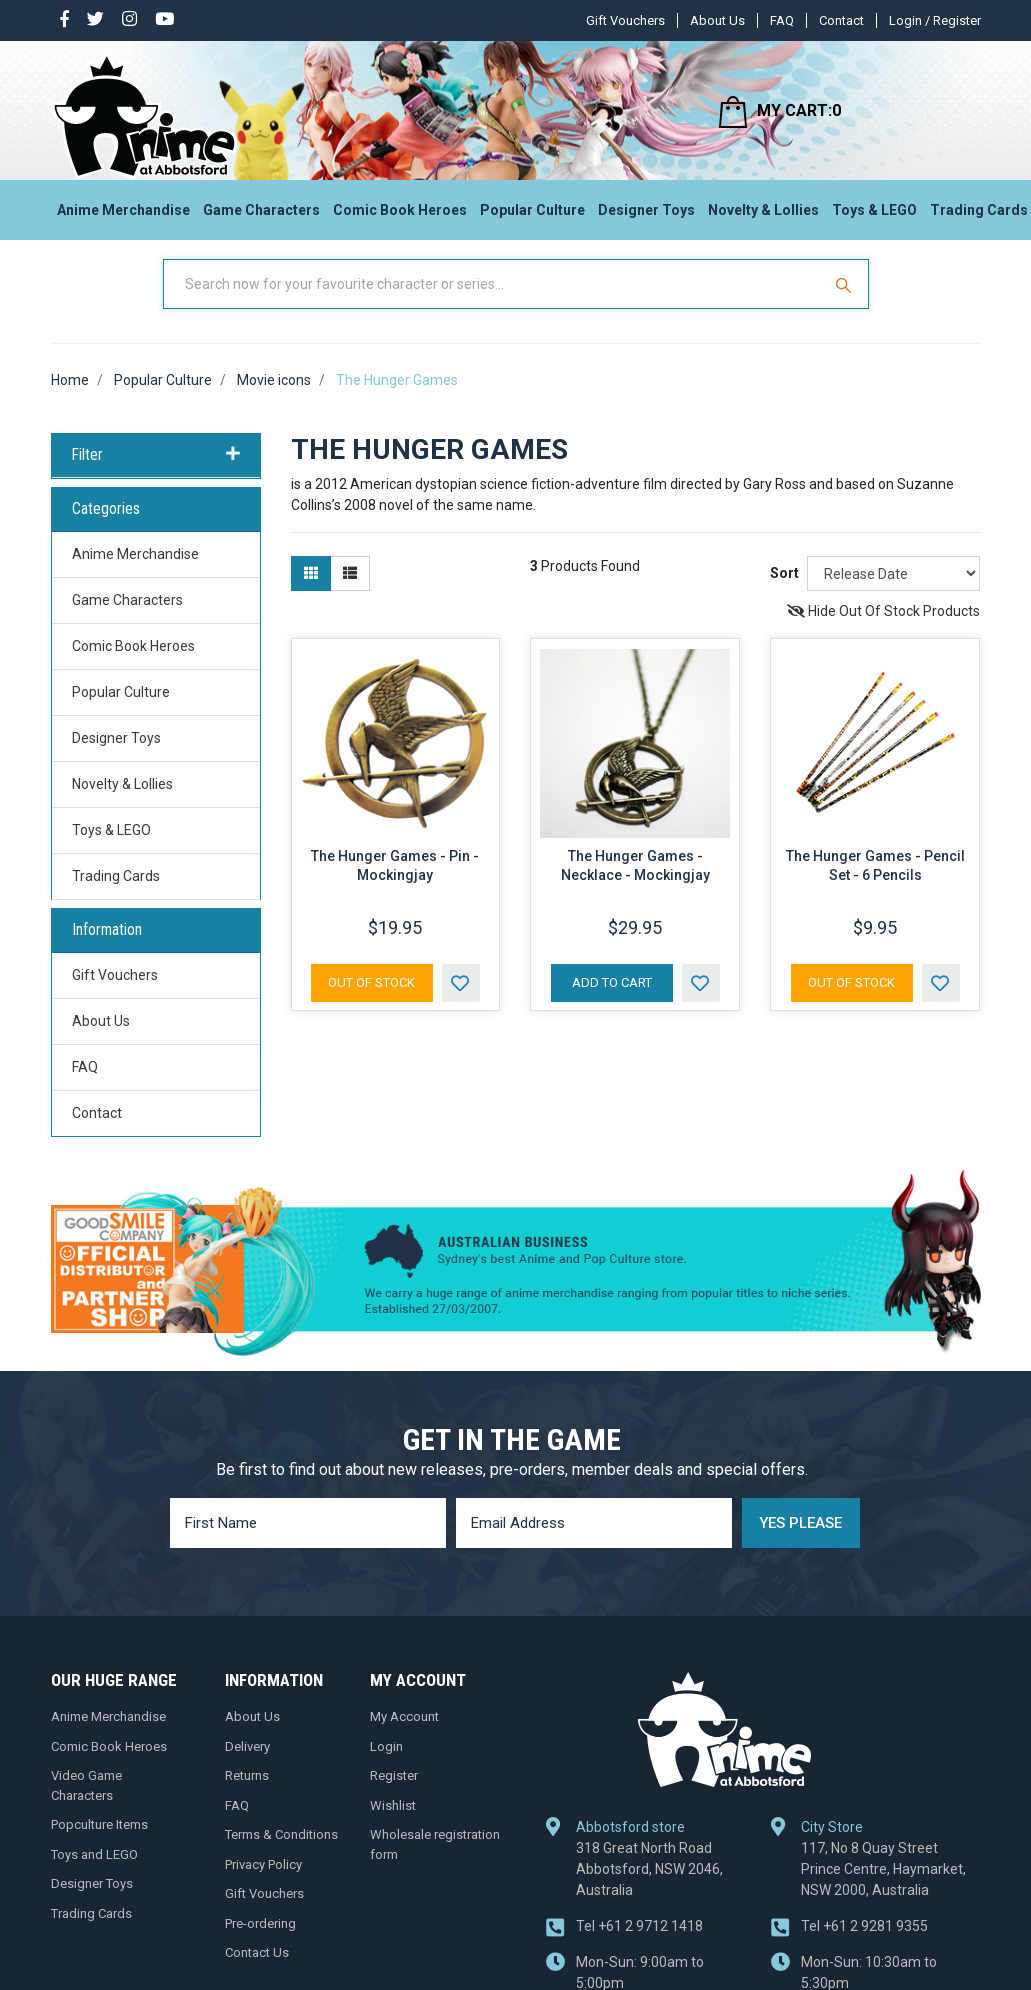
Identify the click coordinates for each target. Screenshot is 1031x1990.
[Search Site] (846, 303)
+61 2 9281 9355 (864, 1945)
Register (394, 1794)
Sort (784, 593)
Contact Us (257, 1971)
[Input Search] (494, 303)
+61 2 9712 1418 (639, 1945)
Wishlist (393, 1824)
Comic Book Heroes (400, 216)
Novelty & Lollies (763, 216)
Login (386, 1765)
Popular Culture (532, 216)
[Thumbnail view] (311, 593)
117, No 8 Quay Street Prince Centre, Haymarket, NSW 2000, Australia (883, 1888)
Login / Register (935, 20)
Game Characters (261, 216)
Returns (247, 1794)
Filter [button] (156, 474)
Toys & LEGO (874, 216)
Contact (841, 20)
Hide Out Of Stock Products (883, 631)
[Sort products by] (893, 593)
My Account (404, 1735)
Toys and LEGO (94, 1873)
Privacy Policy (263, 1883)
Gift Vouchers (625, 20)
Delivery (247, 1765)
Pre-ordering (260, 1942)
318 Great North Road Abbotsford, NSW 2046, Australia (649, 1888)
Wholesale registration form (435, 1863)
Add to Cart (612, 1001)
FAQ (782, 20)
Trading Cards (116, 895)
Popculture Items (99, 1843)
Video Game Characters (86, 1804)
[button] (461, 1002)
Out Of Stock (371, 1001)
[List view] (350, 593)
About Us (717, 20)
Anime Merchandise (123, 216)
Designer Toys (646, 216)
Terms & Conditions (281, 1853)
